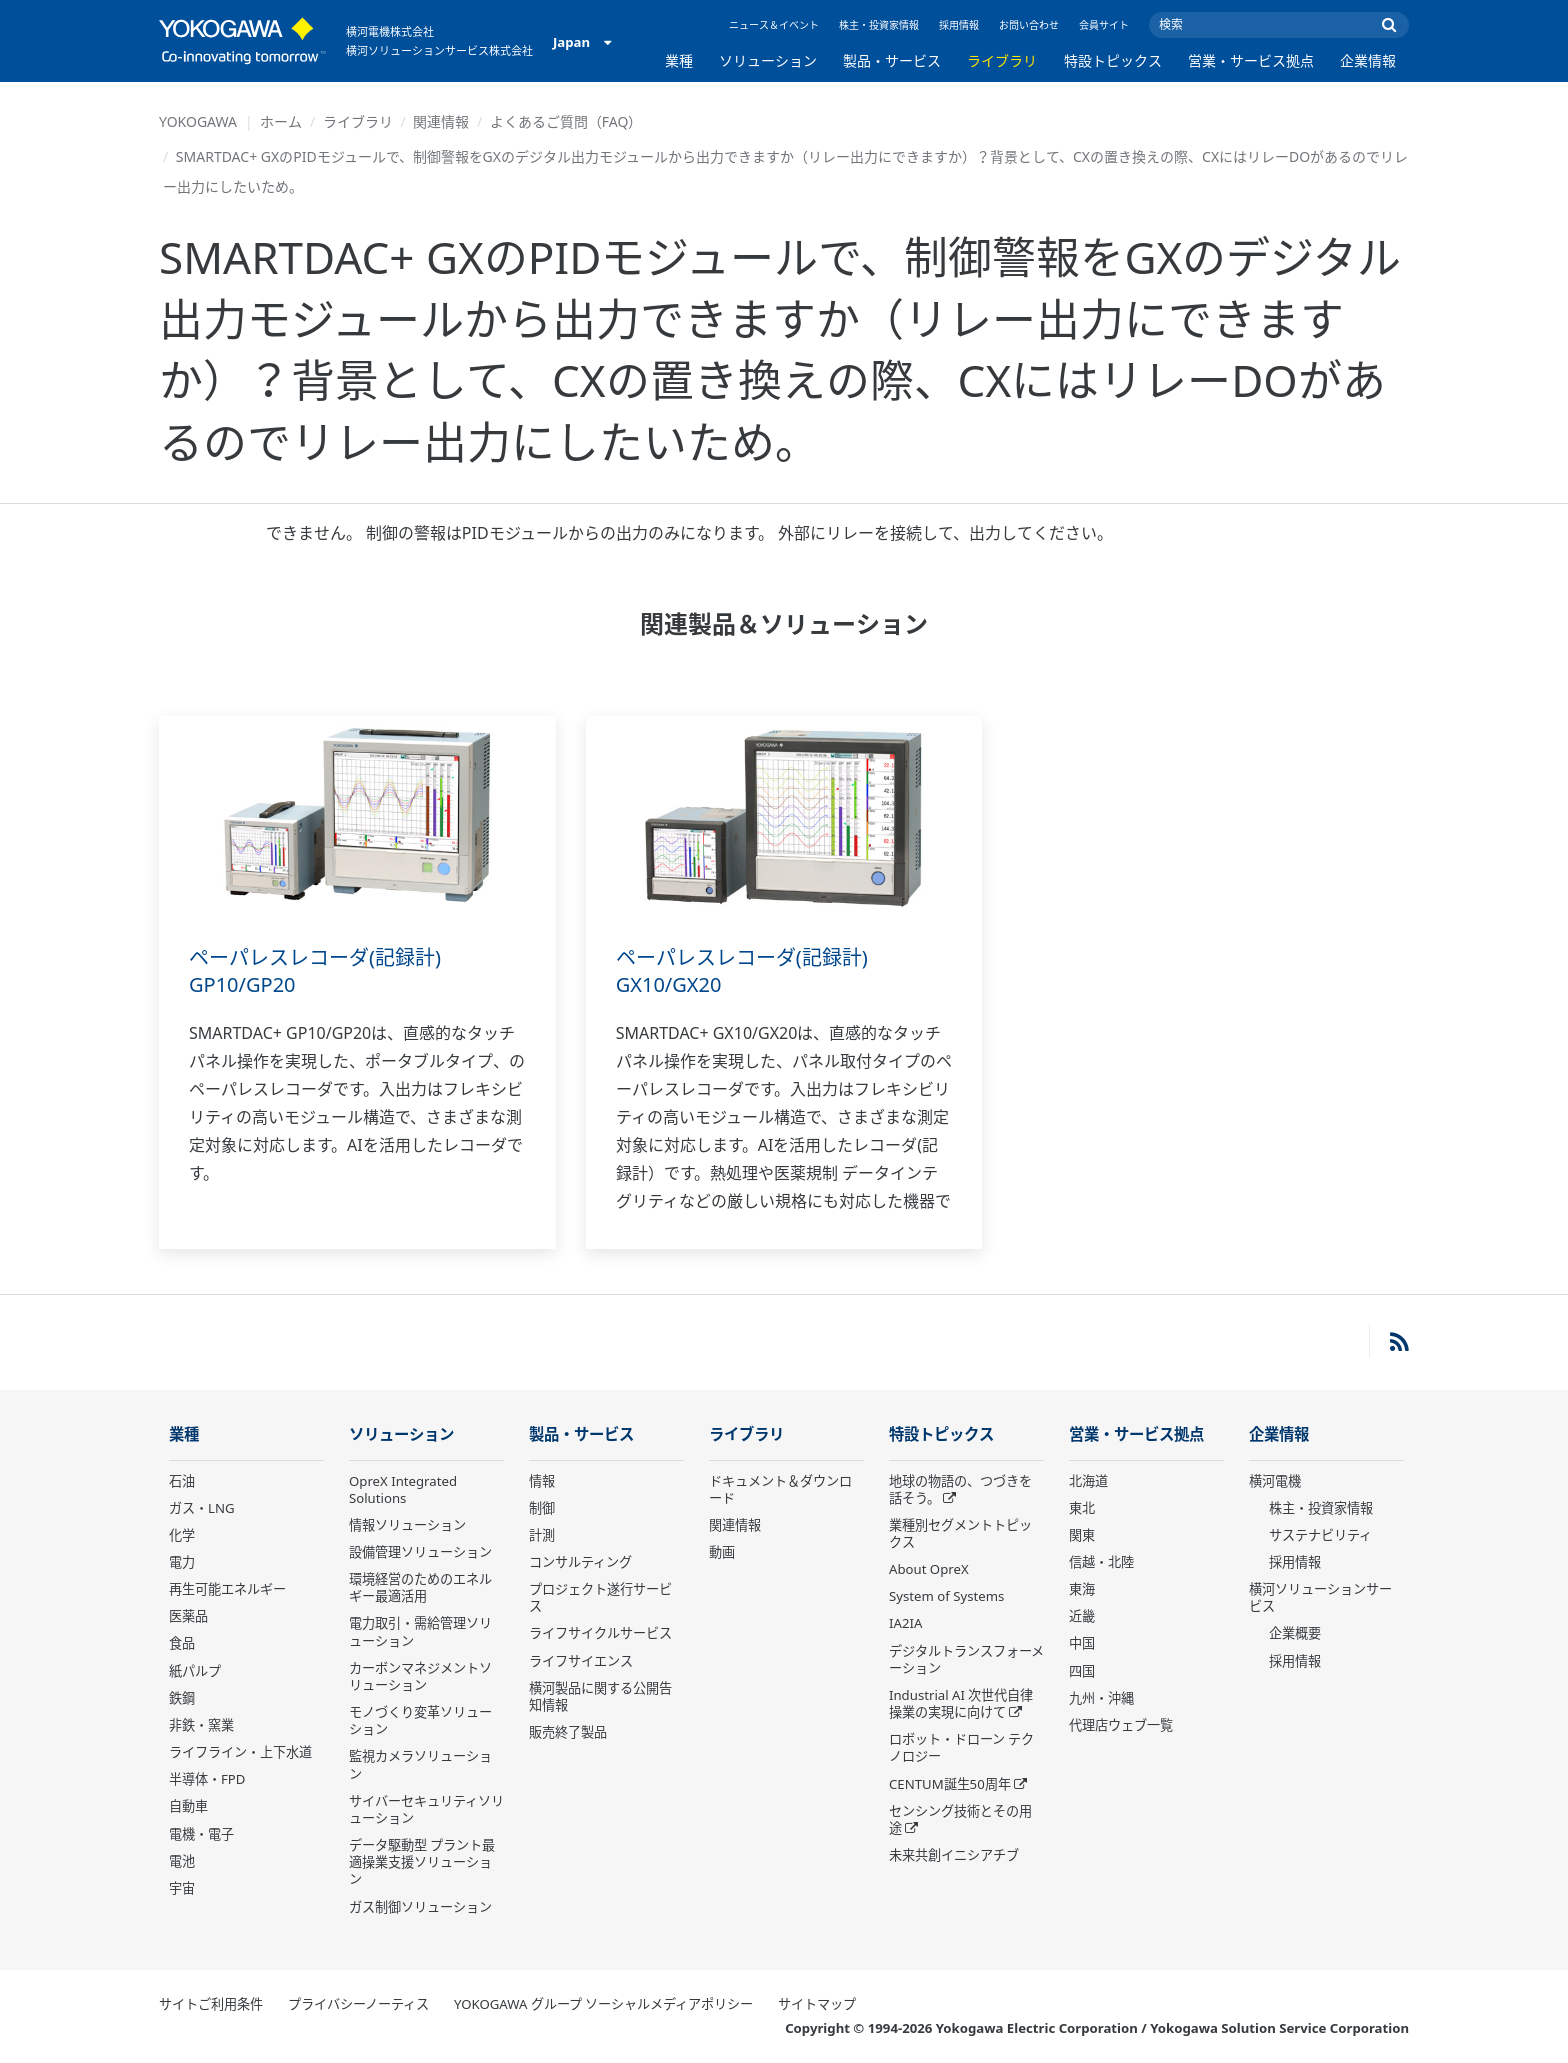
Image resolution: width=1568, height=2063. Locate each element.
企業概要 (1295, 1633)
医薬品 (188, 1616)
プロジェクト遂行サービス (600, 1597)
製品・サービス (892, 60)
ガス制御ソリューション (420, 1907)
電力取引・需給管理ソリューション (420, 1631)
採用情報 (959, 25)
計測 (542, 1535)
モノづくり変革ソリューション (420, 1720)
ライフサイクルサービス (600, 1633)
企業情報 (1368, 60)
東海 (1082, 1589)
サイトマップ (817, 2004)
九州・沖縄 (1101, 1698)
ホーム (281, 121)
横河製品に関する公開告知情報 (600, 1696)
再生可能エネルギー (227, 1589)
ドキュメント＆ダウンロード (780, 1489)
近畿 (1082, 1616)
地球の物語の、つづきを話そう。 (960, 1489)
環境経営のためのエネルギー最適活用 (420, 1587)
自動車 (188, 1806)
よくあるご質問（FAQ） (566, 121)
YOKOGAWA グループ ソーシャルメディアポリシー (603, 2004)
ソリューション (768, 60)
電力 (182, 1562)
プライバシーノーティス (358, 2004)
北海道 (1088, 1481)
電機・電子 (201, 1834)
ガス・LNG (202, 1508)
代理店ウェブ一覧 (1121, 1725)
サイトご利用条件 (211, 2004)
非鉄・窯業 (201, 1725)
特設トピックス (1113, 60)
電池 (182, 1861)
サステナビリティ (1320, 1535)
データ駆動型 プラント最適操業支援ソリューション (422, 1862)
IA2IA (905, 1623)
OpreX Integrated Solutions (403, 1489)
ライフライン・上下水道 (240, 1752)
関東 (1082, 1535)
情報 (542, 1481)
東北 (1082, 1508)
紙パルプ (195, 1671)
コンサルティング (580, 1562)
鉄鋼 (182, 1698)
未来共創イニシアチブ (954, 1855)
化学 (182, 1535)
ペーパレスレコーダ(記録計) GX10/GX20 (742, 971)
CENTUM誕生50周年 (950, 1784)
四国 (1082, 1671)
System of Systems (946, 1596)
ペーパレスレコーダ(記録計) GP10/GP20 (315, 971)
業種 (679, 60)
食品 (182, 1643)
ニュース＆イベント (774, 25)
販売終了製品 (568, 1732)
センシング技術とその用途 (960, 1819)
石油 (182, 1481)
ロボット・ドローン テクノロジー (961, 1747)
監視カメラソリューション (420, 1764)
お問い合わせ (1029, 25)
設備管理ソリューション (420, 1552)
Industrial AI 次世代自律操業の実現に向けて (961, 1703)
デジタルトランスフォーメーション (966, 1659)
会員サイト (1104, 25)
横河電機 (1275, 1481)
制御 (542, 1508)
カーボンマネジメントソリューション (420, 1676)
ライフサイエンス (581, 1661)
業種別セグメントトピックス (960, 1533)
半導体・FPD (207, 1779)
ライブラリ (1002, 60)
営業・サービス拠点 (1251, 60)
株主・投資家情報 (879, 25)
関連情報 (441, 121)
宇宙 (182, 1888)
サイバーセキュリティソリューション (426, 1809)
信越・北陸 (1101, 1562)
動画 (722, 1552)
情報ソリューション (407, 1525)
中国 (1082, 1643)
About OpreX (929, 1569)
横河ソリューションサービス (1320, 1597)
